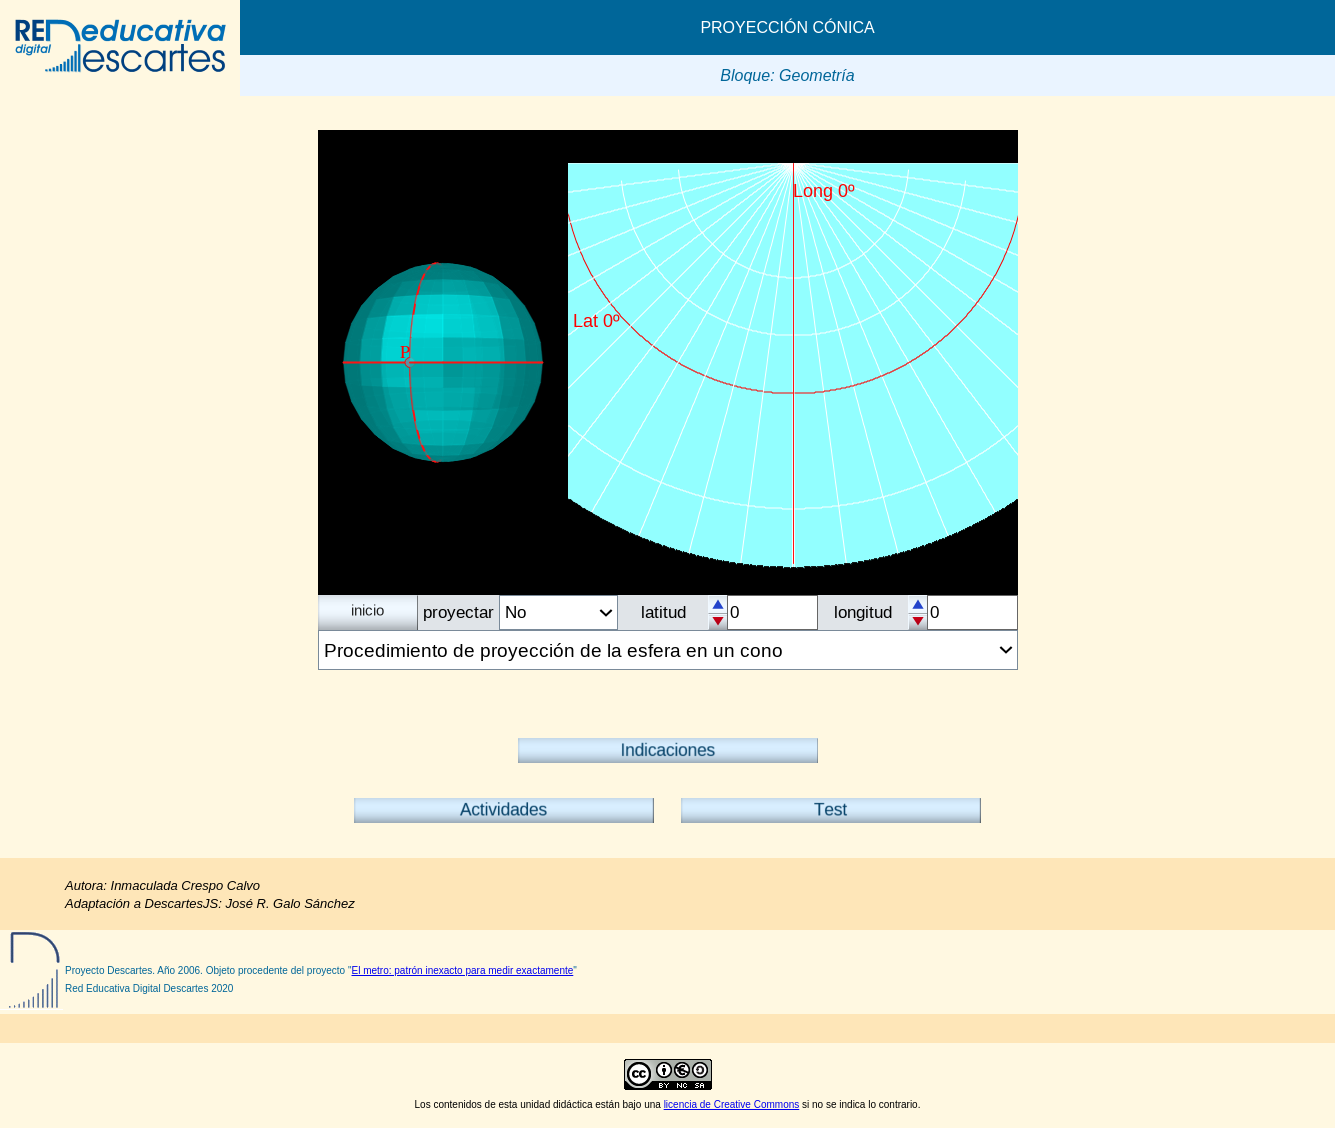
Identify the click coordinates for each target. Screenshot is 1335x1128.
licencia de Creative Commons (732, 1104)
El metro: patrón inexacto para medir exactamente (463, 970)
